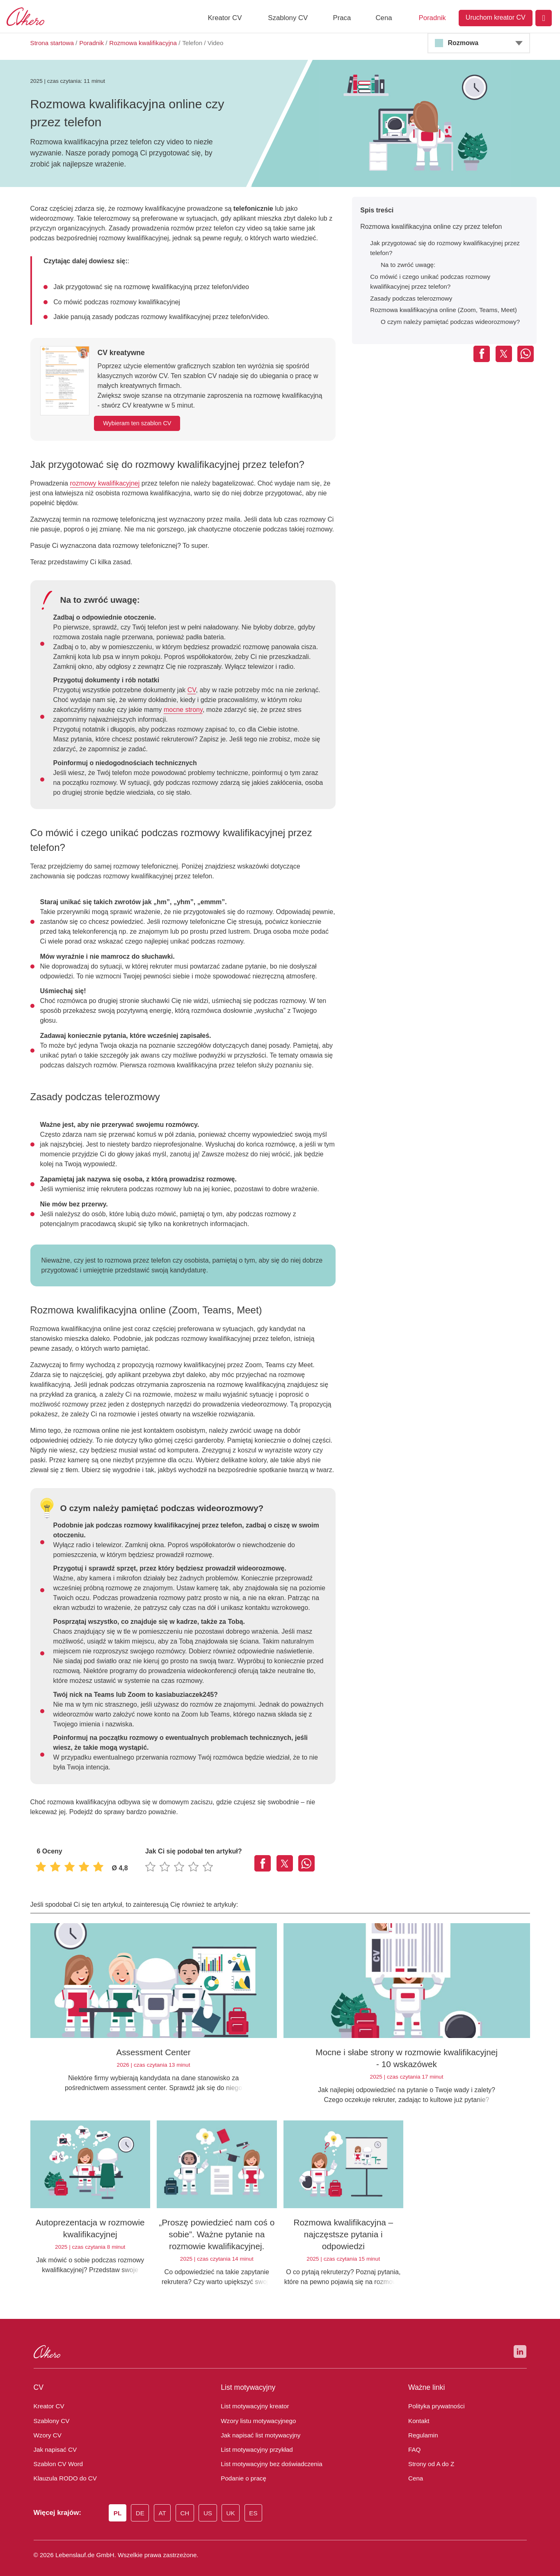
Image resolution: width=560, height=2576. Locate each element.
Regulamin (421, 2425)
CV (184, 690)
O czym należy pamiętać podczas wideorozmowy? (447, 321)
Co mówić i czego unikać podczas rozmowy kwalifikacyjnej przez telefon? (447, 281)
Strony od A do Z (430, 2454)
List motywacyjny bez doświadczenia (267, 2454)
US (209, 2503)
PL (118, 2503)
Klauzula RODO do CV (63, 2468)
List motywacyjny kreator (251, 2396)
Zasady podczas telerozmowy (408, 298)
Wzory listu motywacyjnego (255, 2411)
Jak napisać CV (53, 2439)
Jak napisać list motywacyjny (256, 2425)
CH (186, 2503)
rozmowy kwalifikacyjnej (100, 483)
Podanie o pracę (242, 2468)
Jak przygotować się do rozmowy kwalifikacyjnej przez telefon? (441, 248)
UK (231, 2503)
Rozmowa (462, 43)
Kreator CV (225, 18)
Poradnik (432, 18)
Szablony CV (288, 18)
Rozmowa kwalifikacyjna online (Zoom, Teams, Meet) (439, 310)
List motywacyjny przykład (253, 2439)
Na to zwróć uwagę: (407, 264)
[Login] (543, 18)
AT (163, 2503)
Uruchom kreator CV (496, 17)
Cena (384, 18)
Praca (342, 18)
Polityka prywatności (433, 2396)
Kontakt (417, 2411)
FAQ (413, 2439)
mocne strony (133, 709)
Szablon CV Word (57, 2454)
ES (253, 2503)
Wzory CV (47, 2425)
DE (141, 2503)
